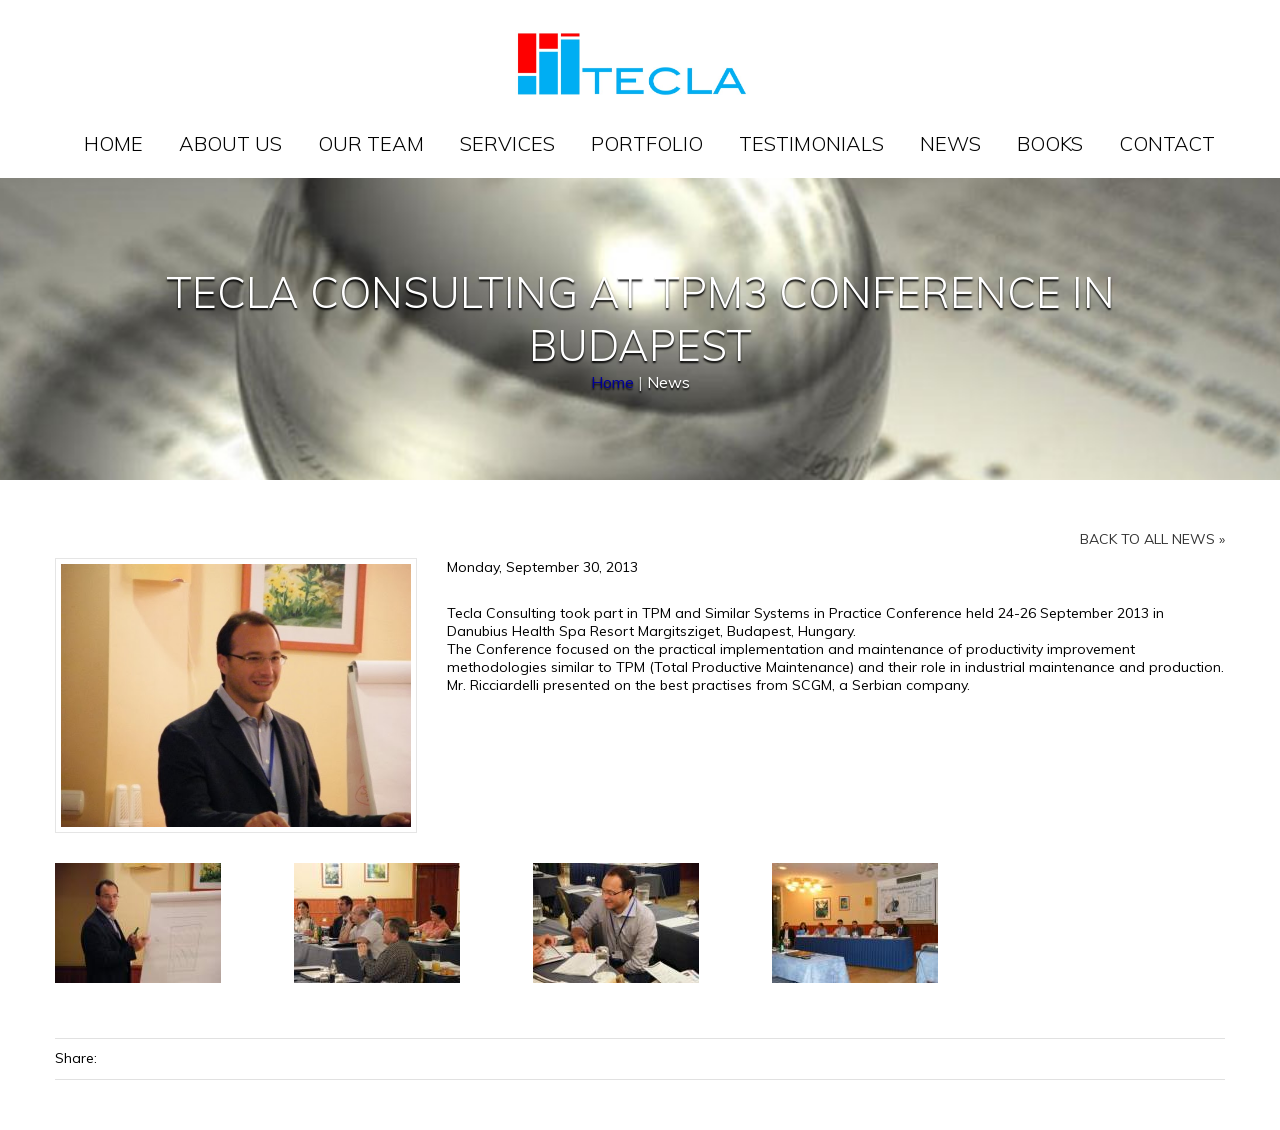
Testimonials (811, 143)
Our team (371, 143)
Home (113, 143)
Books (1050, 143)
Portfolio (647, 143)
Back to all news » (1152, 539)
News (950, 143)
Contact (1167, 143)
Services (507, 143)
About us (230, 143)
